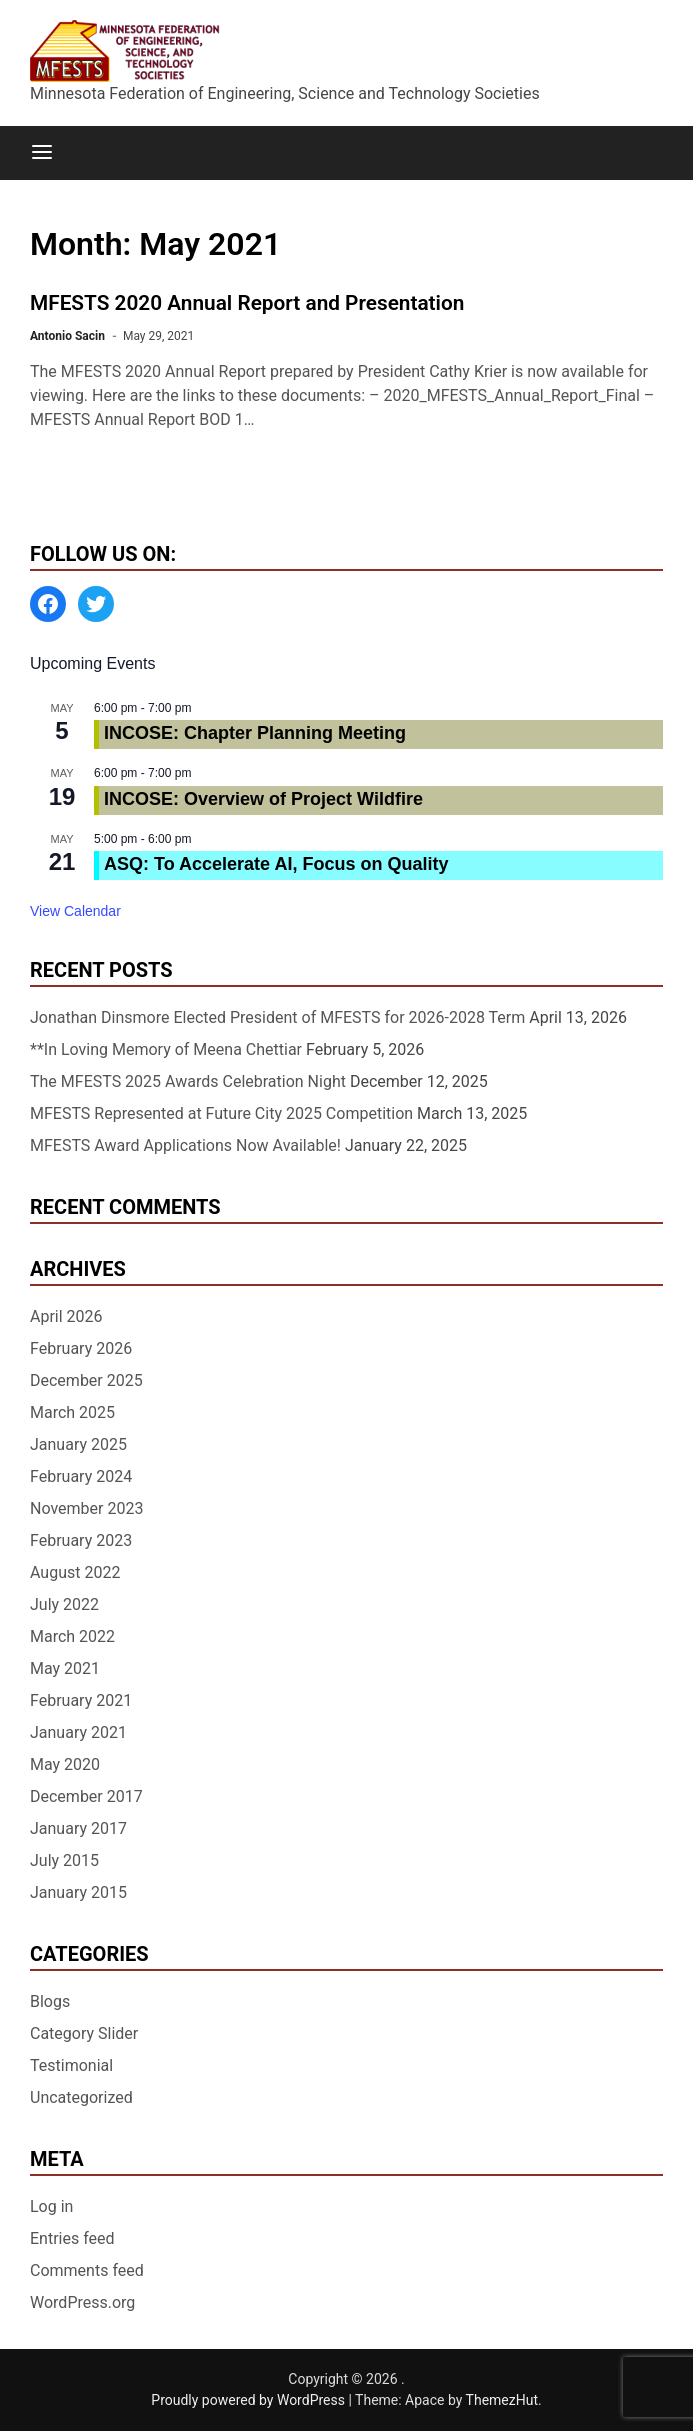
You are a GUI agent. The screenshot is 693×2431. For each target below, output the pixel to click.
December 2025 (86, 1380)
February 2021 (81, 1700)
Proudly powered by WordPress (249, 2400)
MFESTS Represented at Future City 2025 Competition (221, 1113)
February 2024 (81, 1476)
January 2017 (78, 1828)
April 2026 (66, 1316)
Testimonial (71, 2065)
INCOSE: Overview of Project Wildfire (263, 799)
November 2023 (86, 1508)
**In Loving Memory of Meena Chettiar (166, 1049)
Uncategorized (81, 2097)
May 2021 (65, 1668)
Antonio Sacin (67, 336)
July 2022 (64, 1604)
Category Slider (84, 2033)
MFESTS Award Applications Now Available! (185, 1145)
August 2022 (75, 1572)
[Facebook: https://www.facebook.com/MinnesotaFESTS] (48, 604)
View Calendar (75, 911)
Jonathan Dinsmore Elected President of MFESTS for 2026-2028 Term (277, 1017)
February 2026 (81, 1348)
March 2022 (72, 1636)
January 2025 (78, 1444)
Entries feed (72, 2238)
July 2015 (64, 1860)
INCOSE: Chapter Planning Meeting (255, 733)
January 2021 (78, 1732)
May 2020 (65, 1764)
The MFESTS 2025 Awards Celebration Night (188, 1081)
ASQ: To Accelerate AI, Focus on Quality (276, 864)
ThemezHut (502, 2400)
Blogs (50, 2001)
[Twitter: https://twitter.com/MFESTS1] (96, 604)
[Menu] (42, 153)
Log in (51, 2206)
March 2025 (72, 1412)
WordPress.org (82, 2302)
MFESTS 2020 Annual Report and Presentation (247, 303)
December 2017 (86, 1796)
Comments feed (87, 2270)
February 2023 (81, 1540)
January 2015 (78, 1892)
